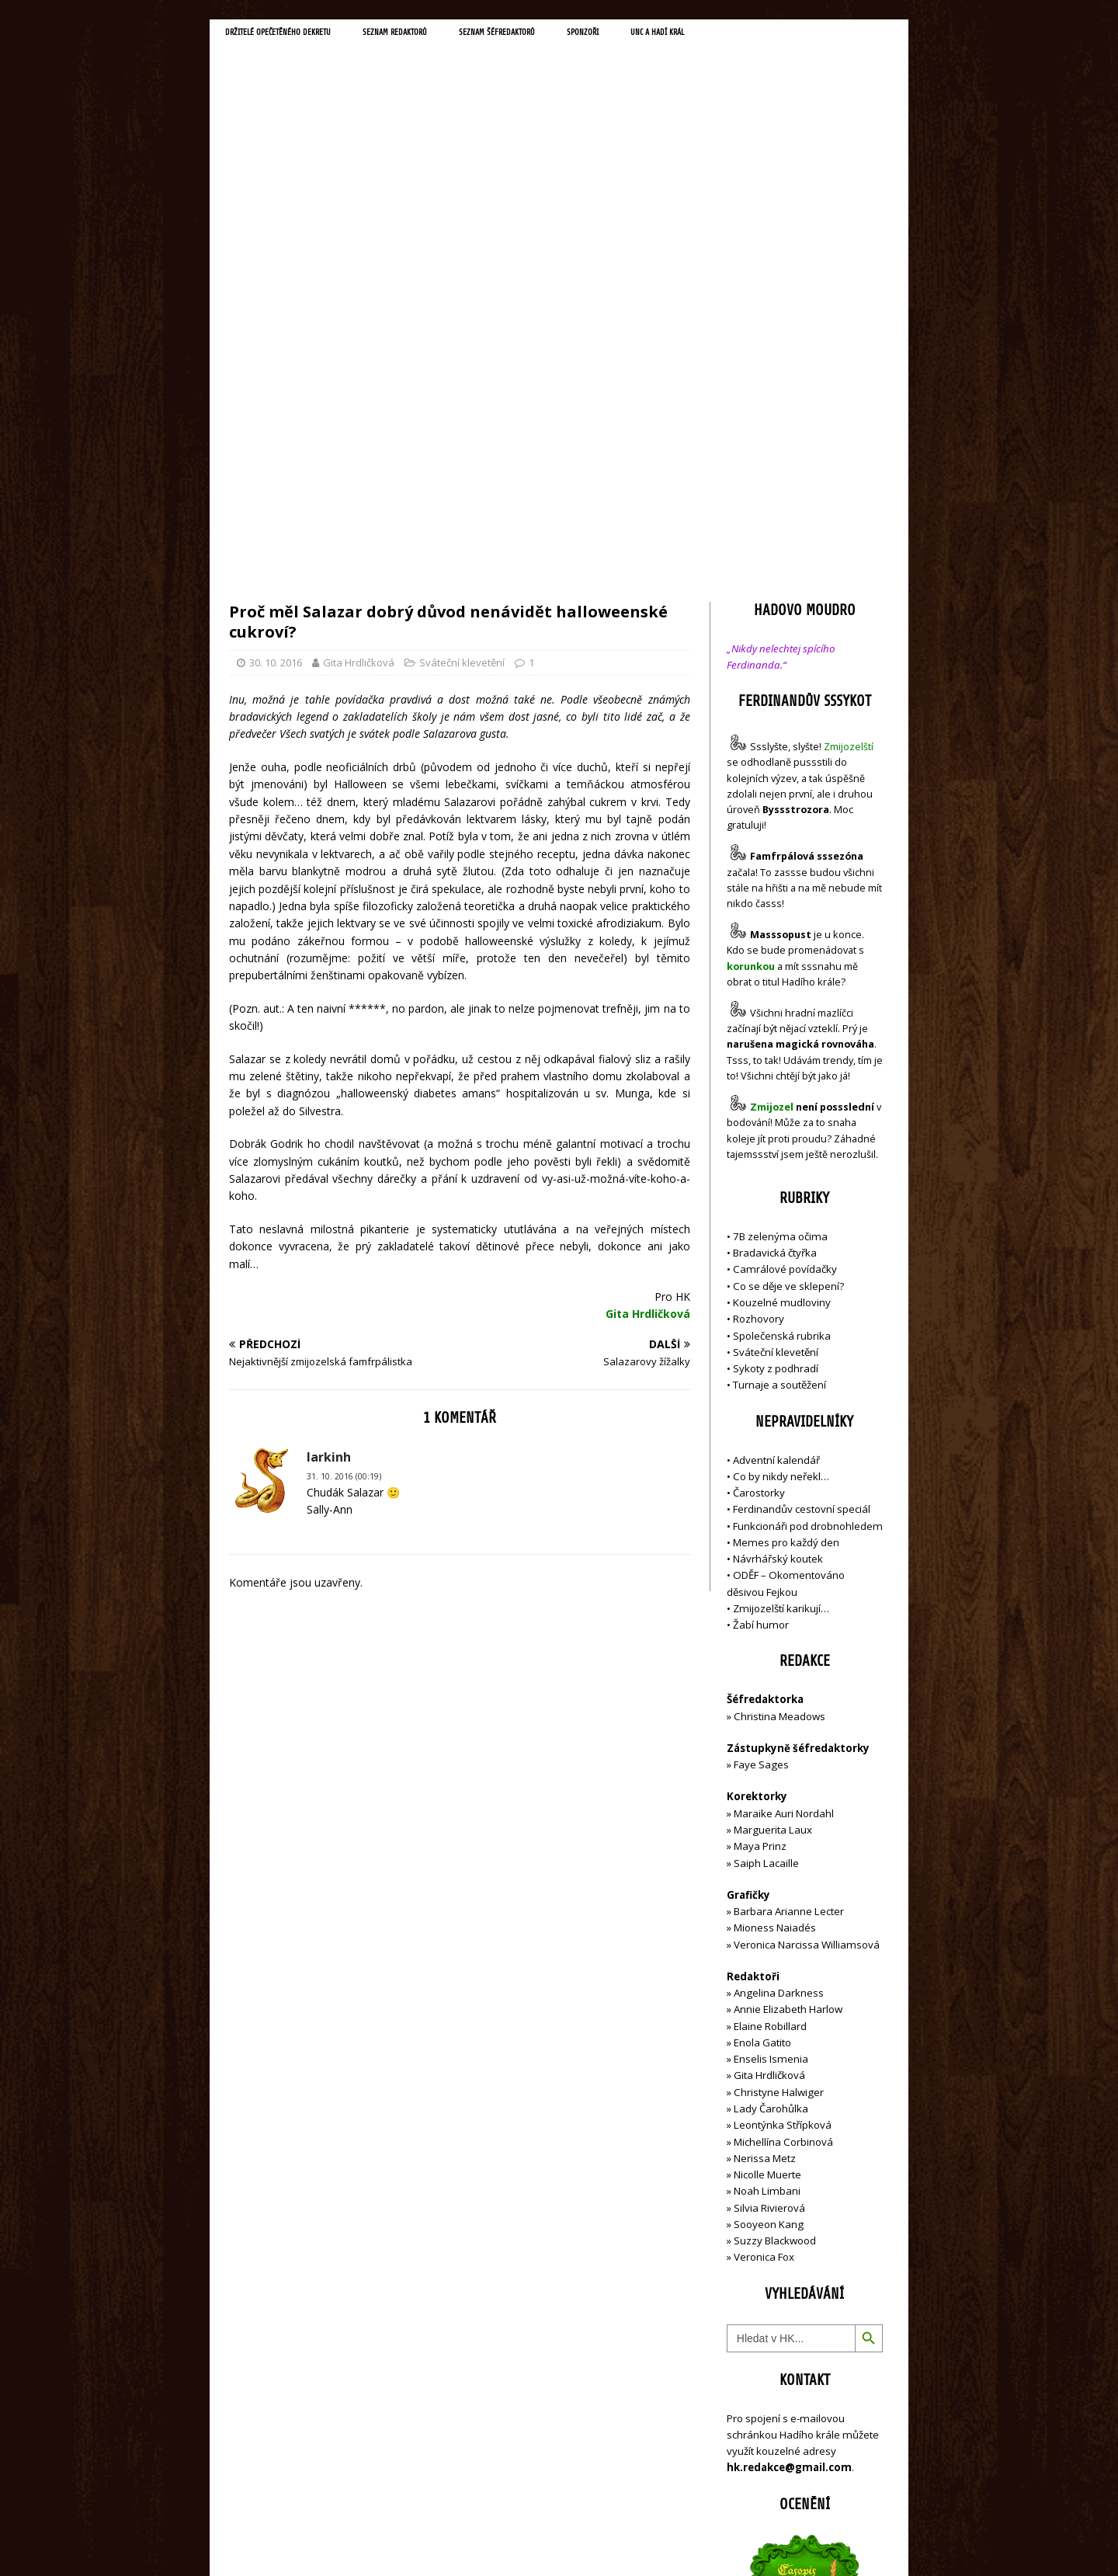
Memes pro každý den (786, 1212)
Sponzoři (683, 35)
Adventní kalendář (776, 1129)
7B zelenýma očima (780, 906)
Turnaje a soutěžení (779, 1055)
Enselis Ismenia (771, 1729)
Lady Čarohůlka (771, 1778)
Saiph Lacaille (766, 1532)
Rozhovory (758, 989)
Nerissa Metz (765, 1827)
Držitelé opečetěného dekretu (299, 35)
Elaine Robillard (770, 1695)
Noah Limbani (767, 1861)
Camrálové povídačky (785, 939)
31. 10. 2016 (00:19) (344, 1146)
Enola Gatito (762, 1712)
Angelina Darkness (777, 1663)
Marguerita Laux (773, 1500)
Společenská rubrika (782, 1005)
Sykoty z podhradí (775, 1038)
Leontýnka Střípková (783, 1795)
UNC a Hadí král (774, 35)
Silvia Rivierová (769, 1877)
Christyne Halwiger (779, 1761)
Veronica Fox (764, 1927)
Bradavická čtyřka (775, 923)
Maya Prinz (760, 1516)
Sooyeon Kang (769, 1894)
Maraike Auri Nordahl (784, 1483)
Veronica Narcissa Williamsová (807, 1614)
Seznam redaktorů (449, 35)
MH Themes (447, 2541)
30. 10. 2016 (275, 332)
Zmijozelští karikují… (781, 1278)
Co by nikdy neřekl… (781, 1146)
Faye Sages (761, 1434)
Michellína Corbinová (783, 1811)
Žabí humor (761, 1295)
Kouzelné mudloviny (782, 972)
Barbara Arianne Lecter (789, 1581)
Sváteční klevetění (462, 332)
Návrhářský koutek (778, 1229)
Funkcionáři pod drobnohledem (808, 1195)
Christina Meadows (779, 1385)
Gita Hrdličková (358, 332)
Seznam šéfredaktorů (578, 35)
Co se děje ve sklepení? (788, 955)
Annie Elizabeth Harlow (788, 1679)
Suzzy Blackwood (775, 1910)
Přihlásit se (753, 2476)
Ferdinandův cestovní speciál (801, 1179)
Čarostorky (759, 1163)
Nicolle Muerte (767, 1844)
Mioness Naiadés (775, 1597)
